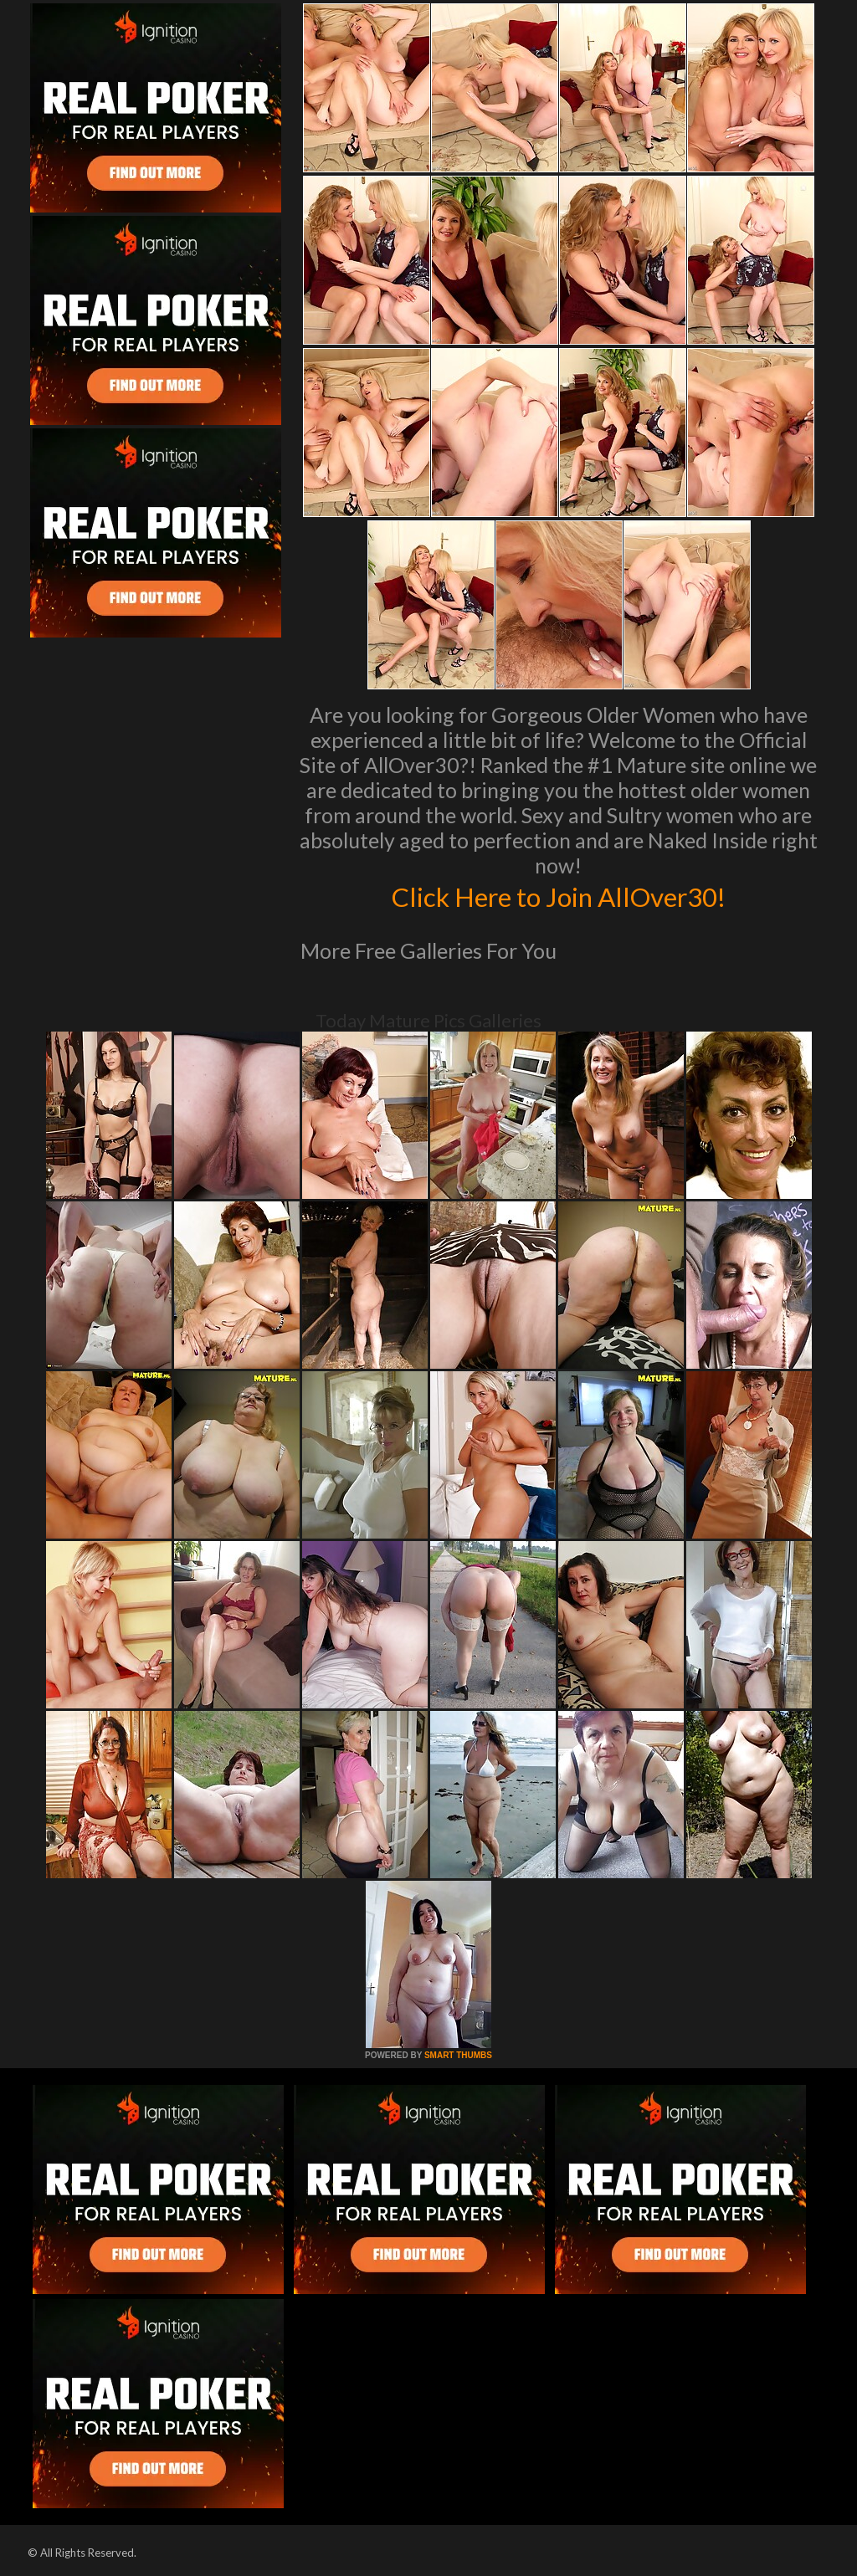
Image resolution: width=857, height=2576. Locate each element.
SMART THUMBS (458, 2055)
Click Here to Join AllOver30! (558, 895)
